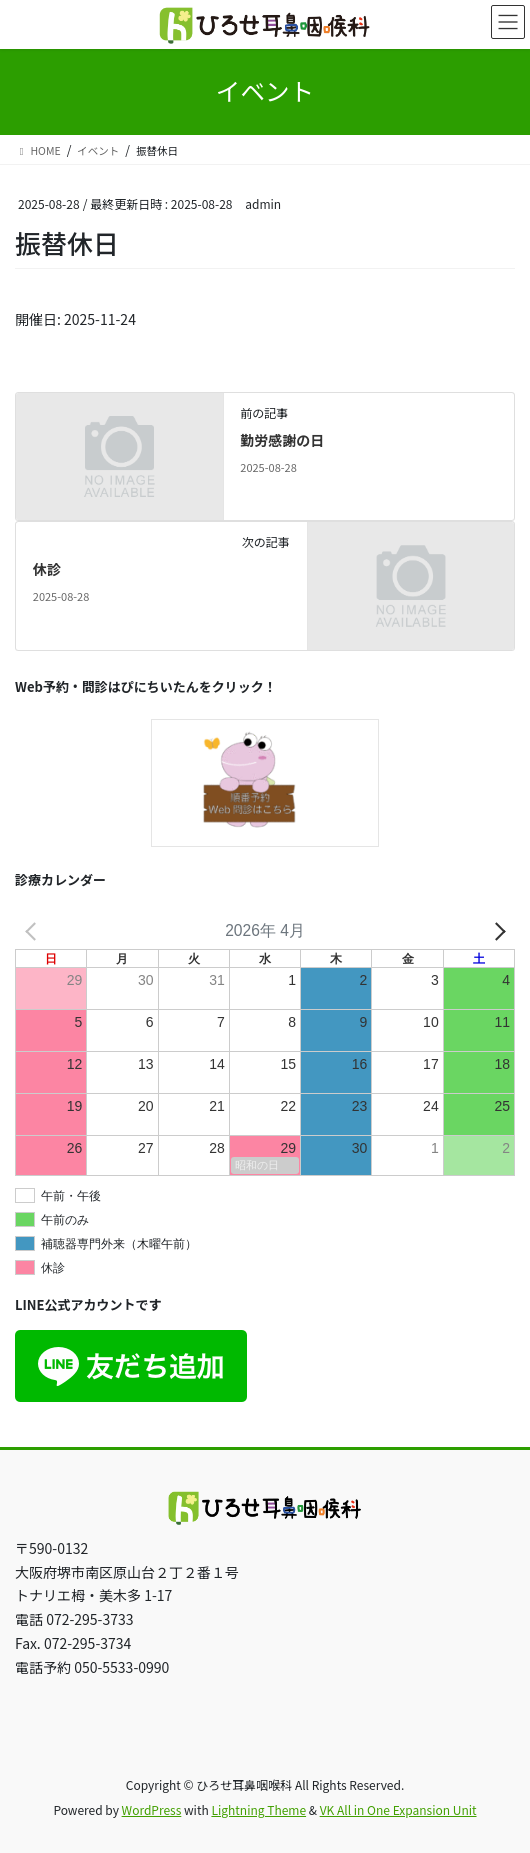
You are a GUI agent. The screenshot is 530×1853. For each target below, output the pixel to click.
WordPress (152, 1809)
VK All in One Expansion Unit (398, 1809)
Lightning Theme (258, 1809)
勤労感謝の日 (282, 440)
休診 (47, 569)
